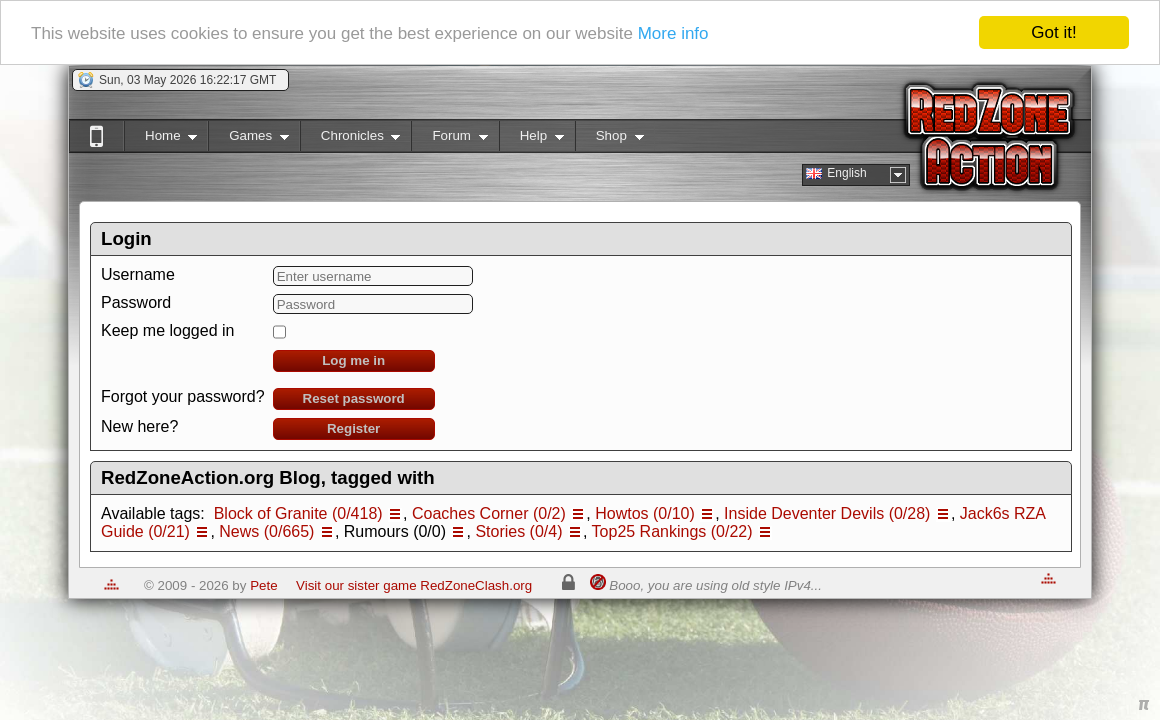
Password (136, 302)
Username (138, 274)
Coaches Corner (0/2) (489, 513)
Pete (263, 585)
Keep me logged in (167, 330)
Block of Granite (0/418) (298, 513)
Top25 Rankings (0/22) (672, 531)
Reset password (354, 398)
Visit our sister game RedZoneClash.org (414, 585)
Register (353, 428)
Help (531, 139)
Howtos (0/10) (645, 513)
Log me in (353, 360)
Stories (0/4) (518, 531)
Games (248, 139)
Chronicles (350, 139)
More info (673, 33)
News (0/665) (266, 531)
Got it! (1053, 32)
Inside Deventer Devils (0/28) (827, 513)
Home (160, 139)
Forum (449, 139)
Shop (609, 139)
